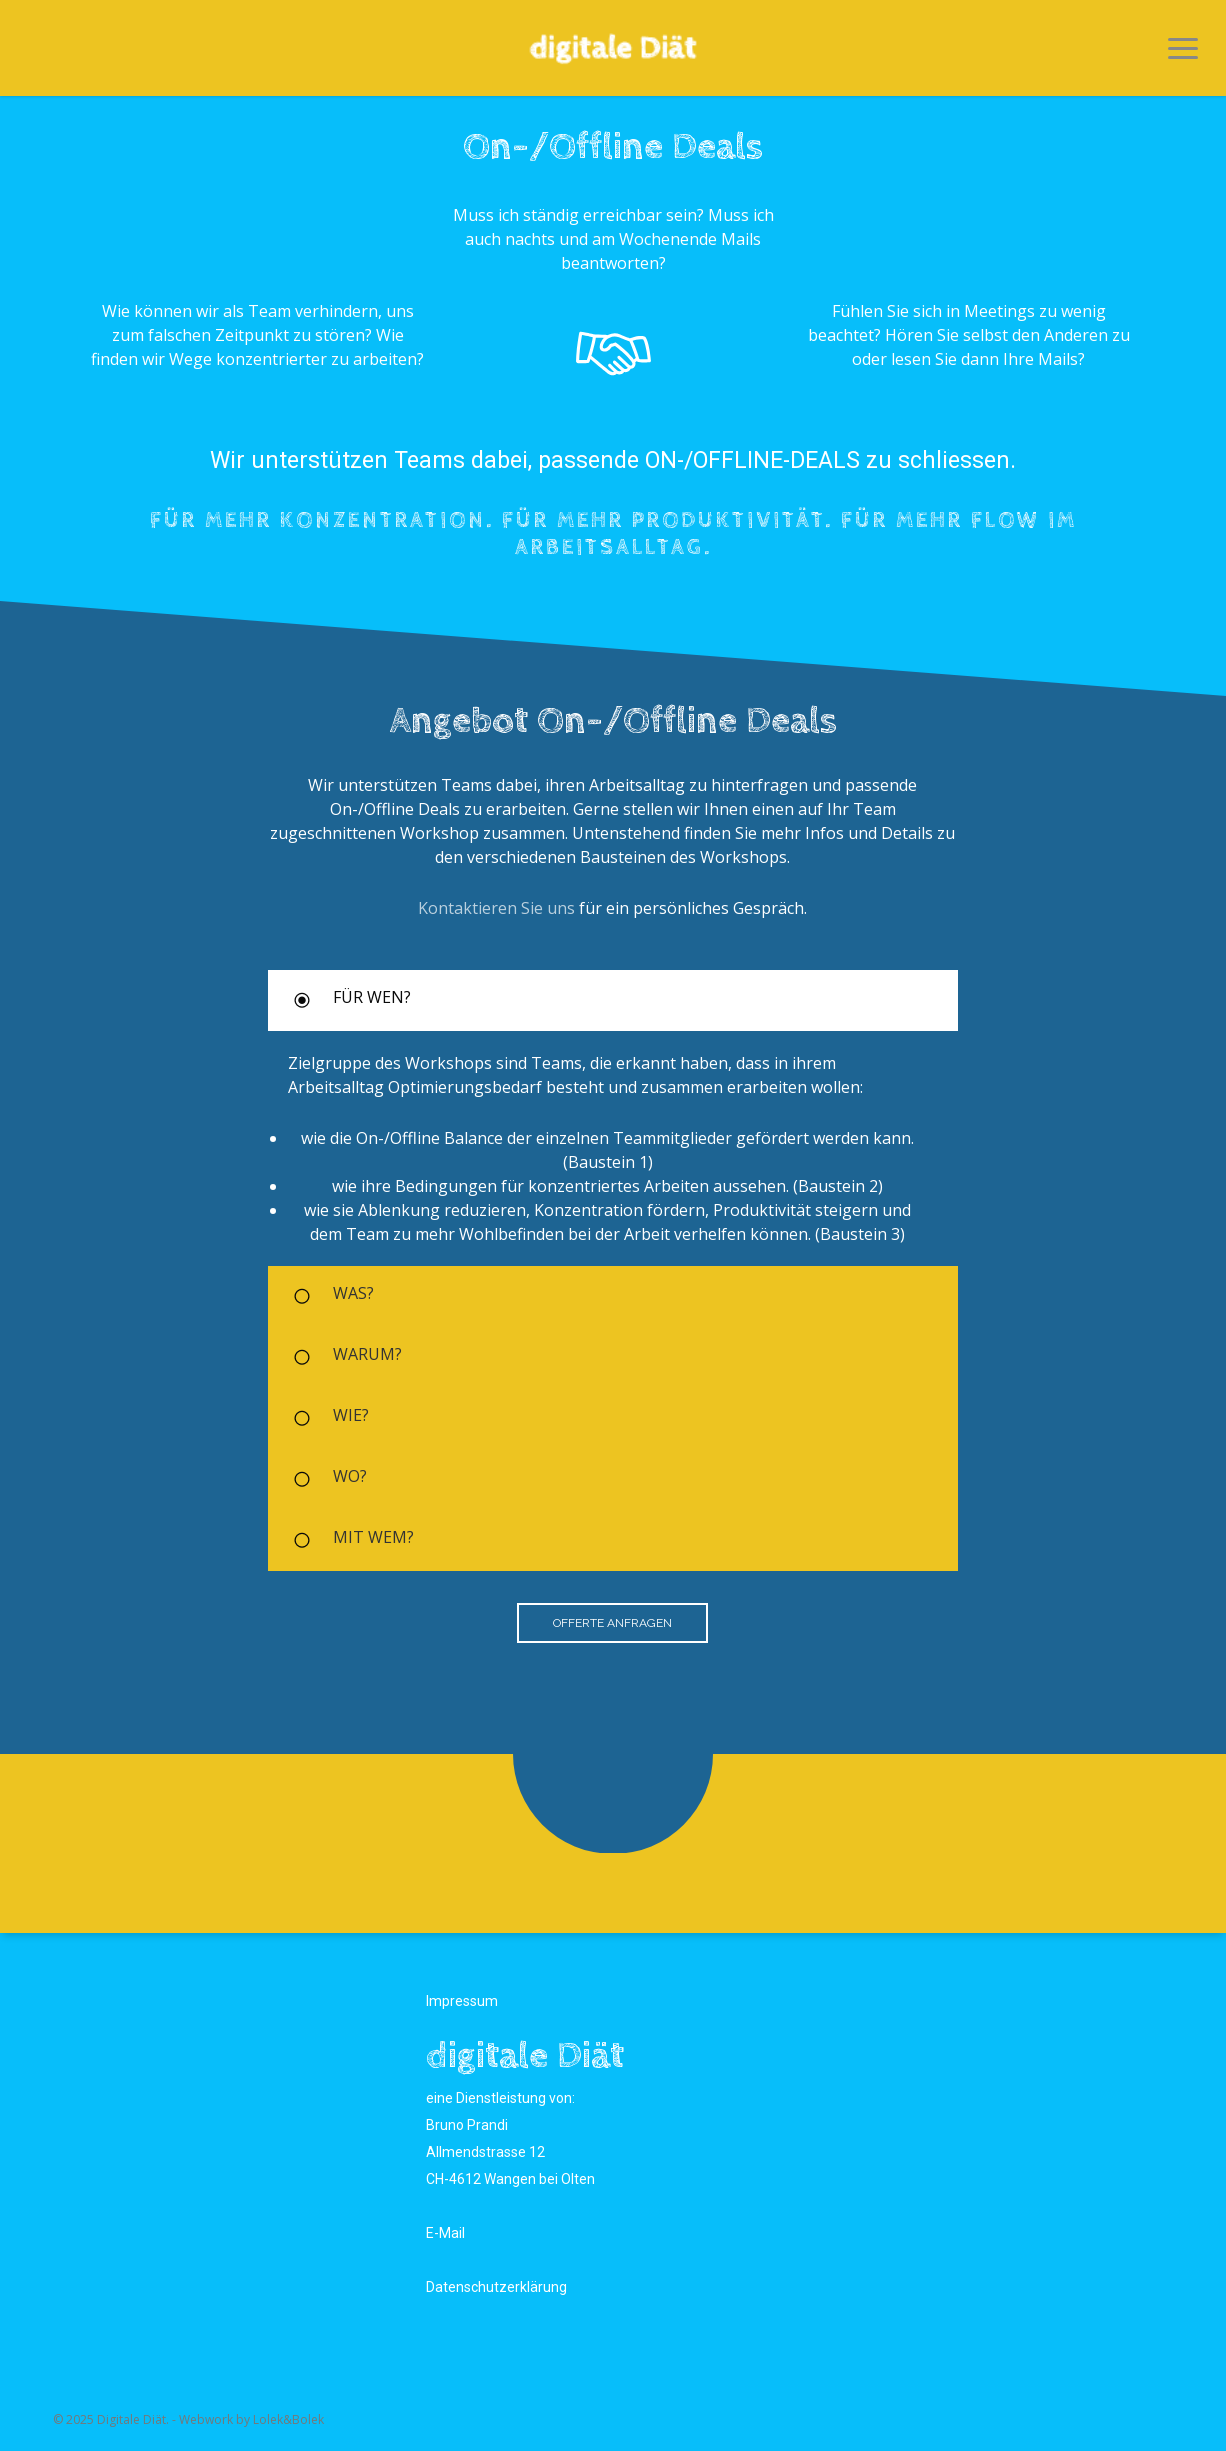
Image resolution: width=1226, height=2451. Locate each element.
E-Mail (445, 2233)
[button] (1183, 48)
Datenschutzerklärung (496, 2287)
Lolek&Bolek (288, 2419)
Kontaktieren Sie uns (496, 908)
